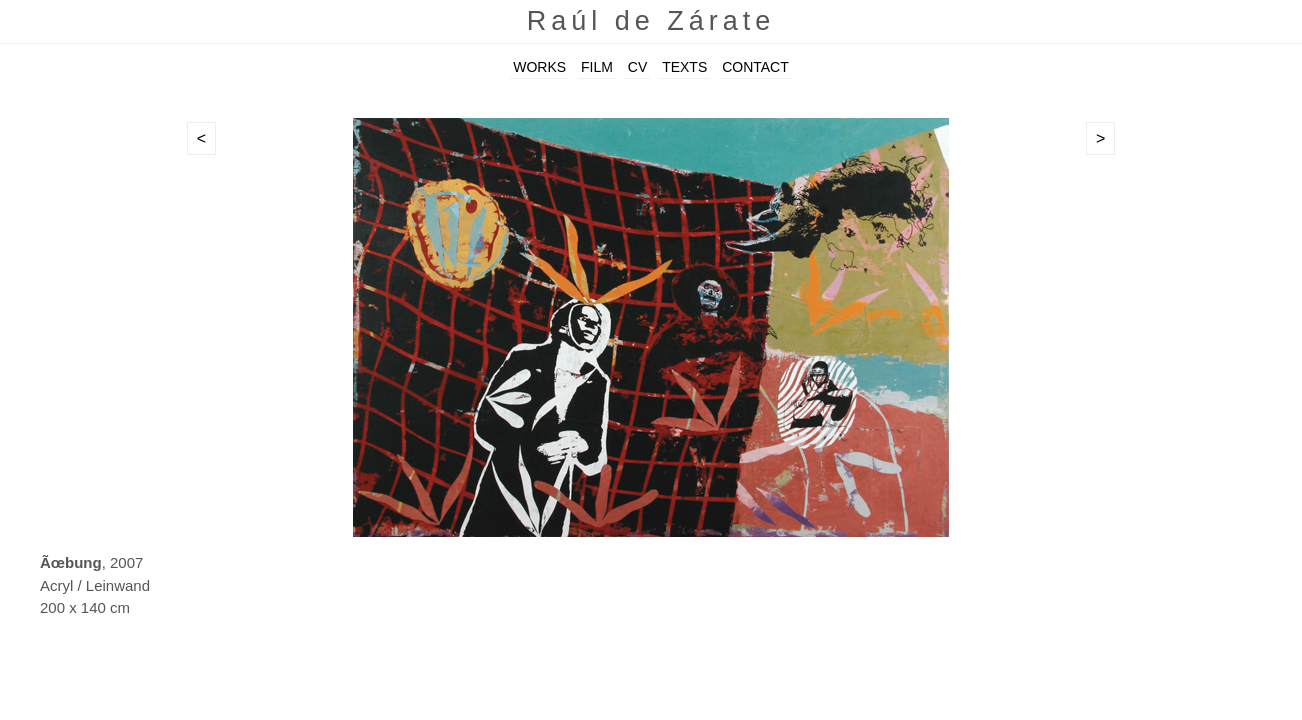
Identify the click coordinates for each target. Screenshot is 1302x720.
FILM (597, 67)
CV (637, 67)
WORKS (539, 67)
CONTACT (755, 67)
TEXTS (684, 67)
